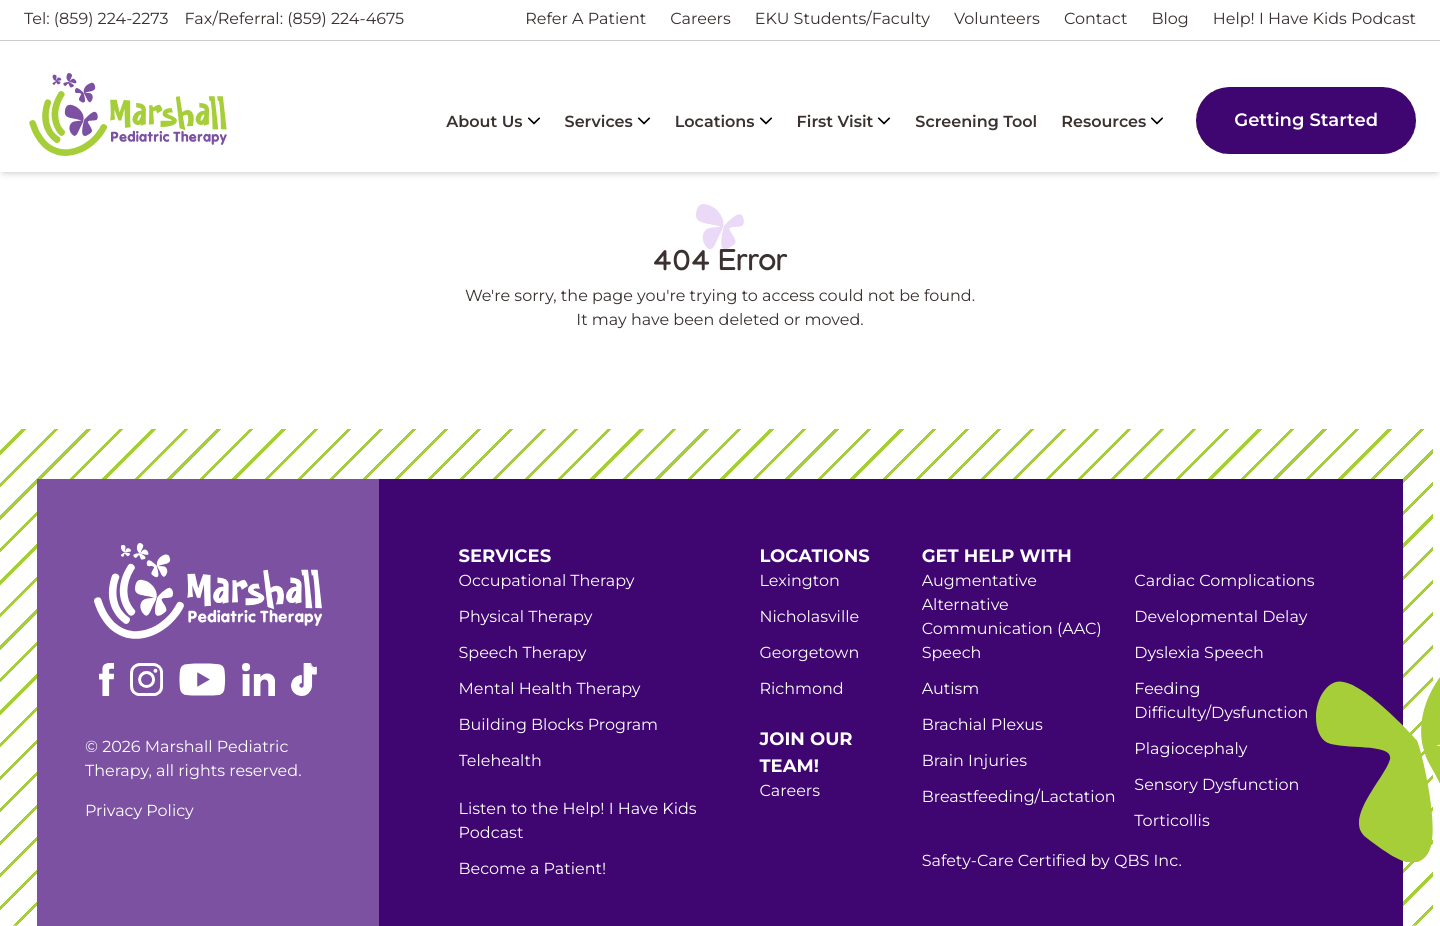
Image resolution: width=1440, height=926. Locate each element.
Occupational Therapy (547, 581)
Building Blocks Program (559, 725)
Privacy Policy (139, 811)
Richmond (801, 689)
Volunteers (997, 19)
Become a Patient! (533, 869)
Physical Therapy (526, 617)
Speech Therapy (523, 653)
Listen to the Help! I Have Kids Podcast (578, 821)
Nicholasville (809, 617)
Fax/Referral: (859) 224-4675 (295, 19)
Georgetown (809, 653)
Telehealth (500, 761)
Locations (724, 122)
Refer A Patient (585, 19)
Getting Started (1306, 120)
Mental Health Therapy (550, 689)
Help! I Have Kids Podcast (1314, 19)
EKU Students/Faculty (842, 19)
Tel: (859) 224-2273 (96, 19)
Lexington (799, 581)
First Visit (844, 122)
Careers (700, 19)
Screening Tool (976, 122)
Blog (1169, 19)
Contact (1096, 19)
